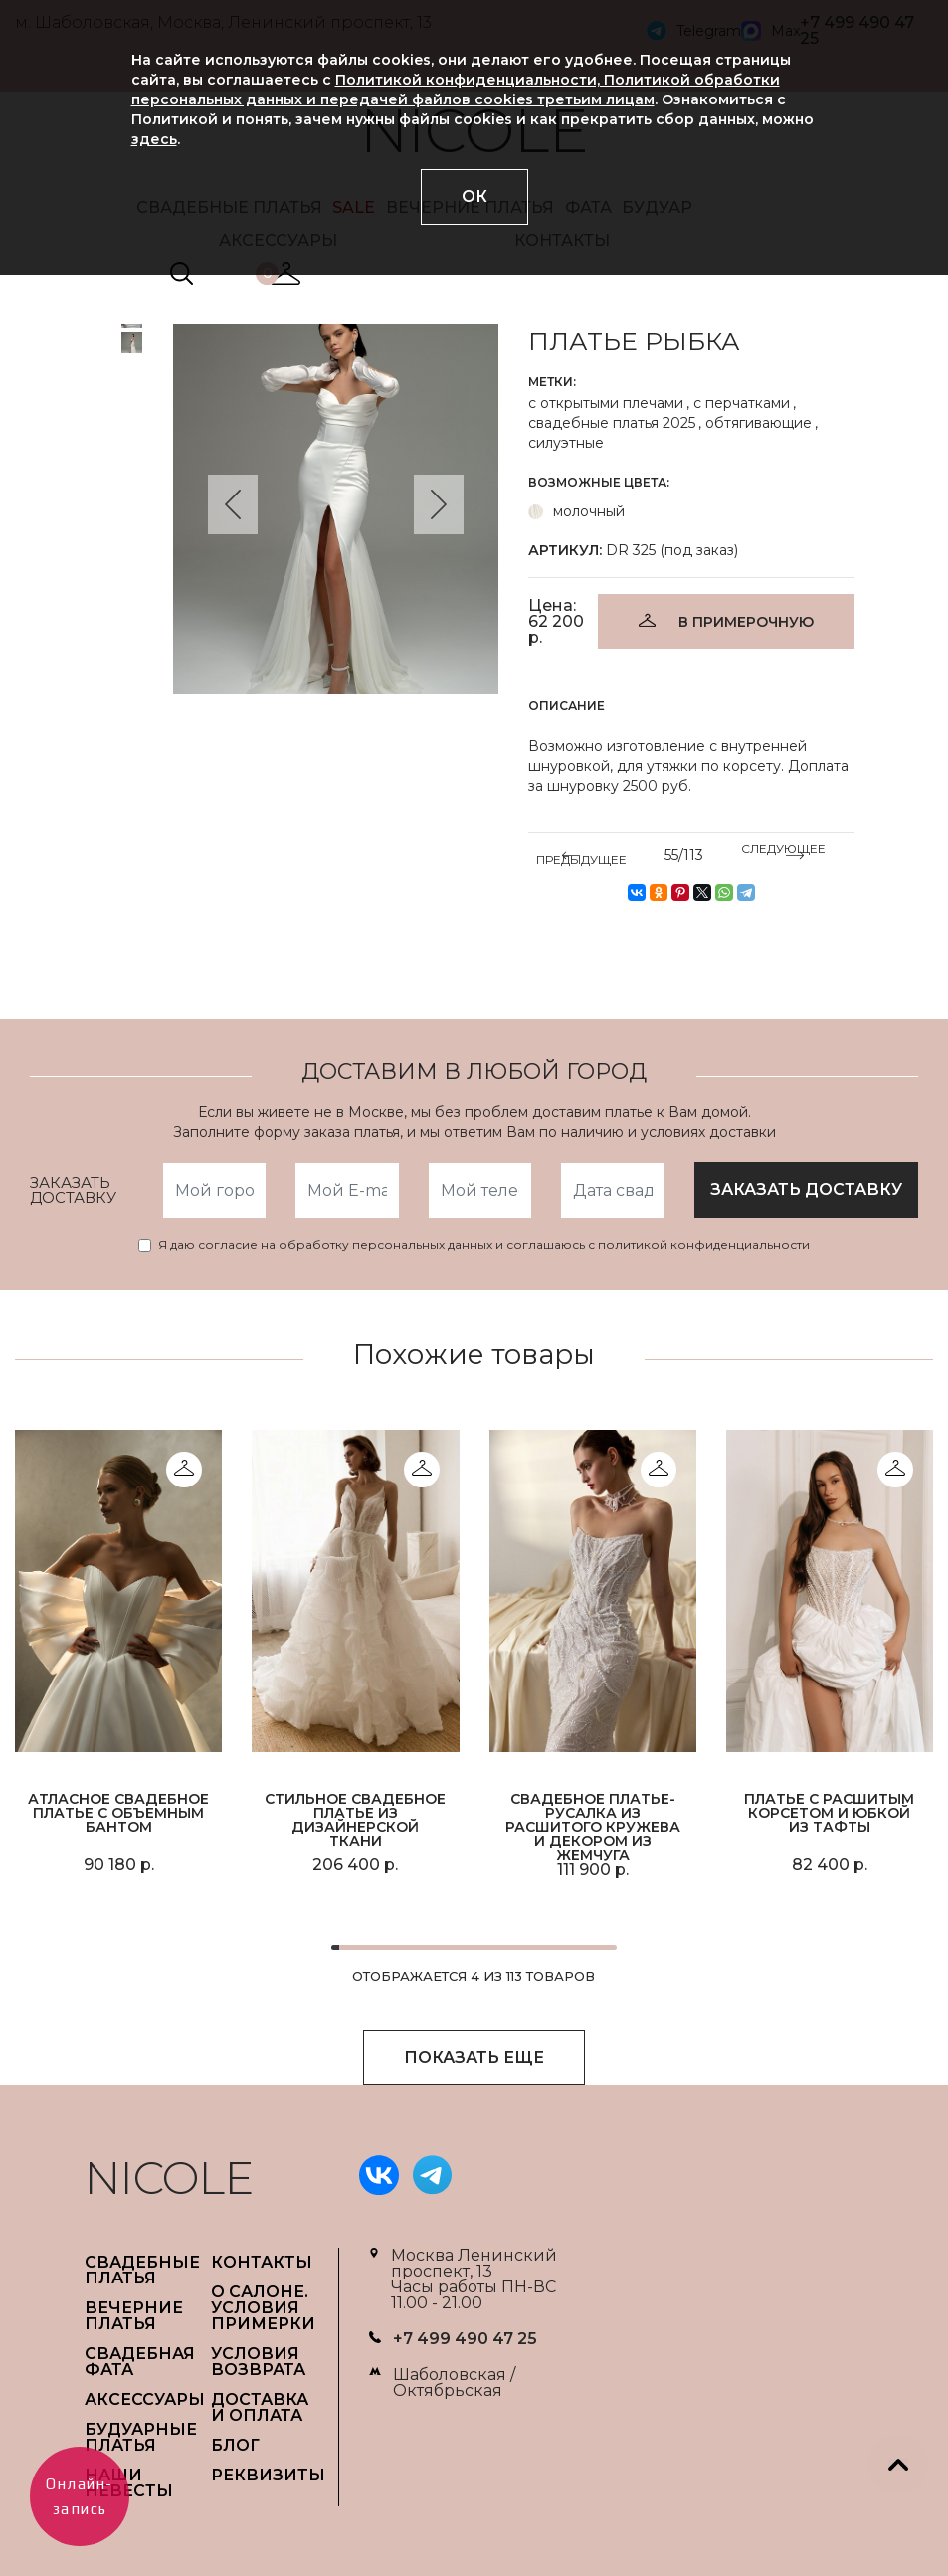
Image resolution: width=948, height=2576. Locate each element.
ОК (474, 196)
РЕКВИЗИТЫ (268, 2475)
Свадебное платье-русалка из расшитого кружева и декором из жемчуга (592, 1826)
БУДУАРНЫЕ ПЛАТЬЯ (141, 2437)
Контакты (261, 2262)
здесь (154, 139)
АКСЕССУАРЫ (145, 2399)
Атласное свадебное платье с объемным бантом (118, 1813)
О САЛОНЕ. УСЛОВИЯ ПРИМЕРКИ (263, 2307)
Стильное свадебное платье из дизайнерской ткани (355, 1820)
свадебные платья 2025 (611, 423)
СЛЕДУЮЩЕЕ (783, 852)
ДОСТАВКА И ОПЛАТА (259, 2407)
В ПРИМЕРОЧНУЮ (746, 622)
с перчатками (741, 403)
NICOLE (169, 2177)
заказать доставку (806, 1189)
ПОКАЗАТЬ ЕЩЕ (474, 2057)
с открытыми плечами (605, 403)
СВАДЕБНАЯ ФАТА (140, 2361)
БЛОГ (235, 2445)
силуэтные (566, 443)
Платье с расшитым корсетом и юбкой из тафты (829, 1813)
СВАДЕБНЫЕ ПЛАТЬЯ (142, 2270)
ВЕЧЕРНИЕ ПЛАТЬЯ (134, 2315)
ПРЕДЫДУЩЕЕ (581, 856)
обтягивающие (758, 423)
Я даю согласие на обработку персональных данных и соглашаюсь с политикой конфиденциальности (484, 1245)
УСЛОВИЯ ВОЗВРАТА (258, 2361)
